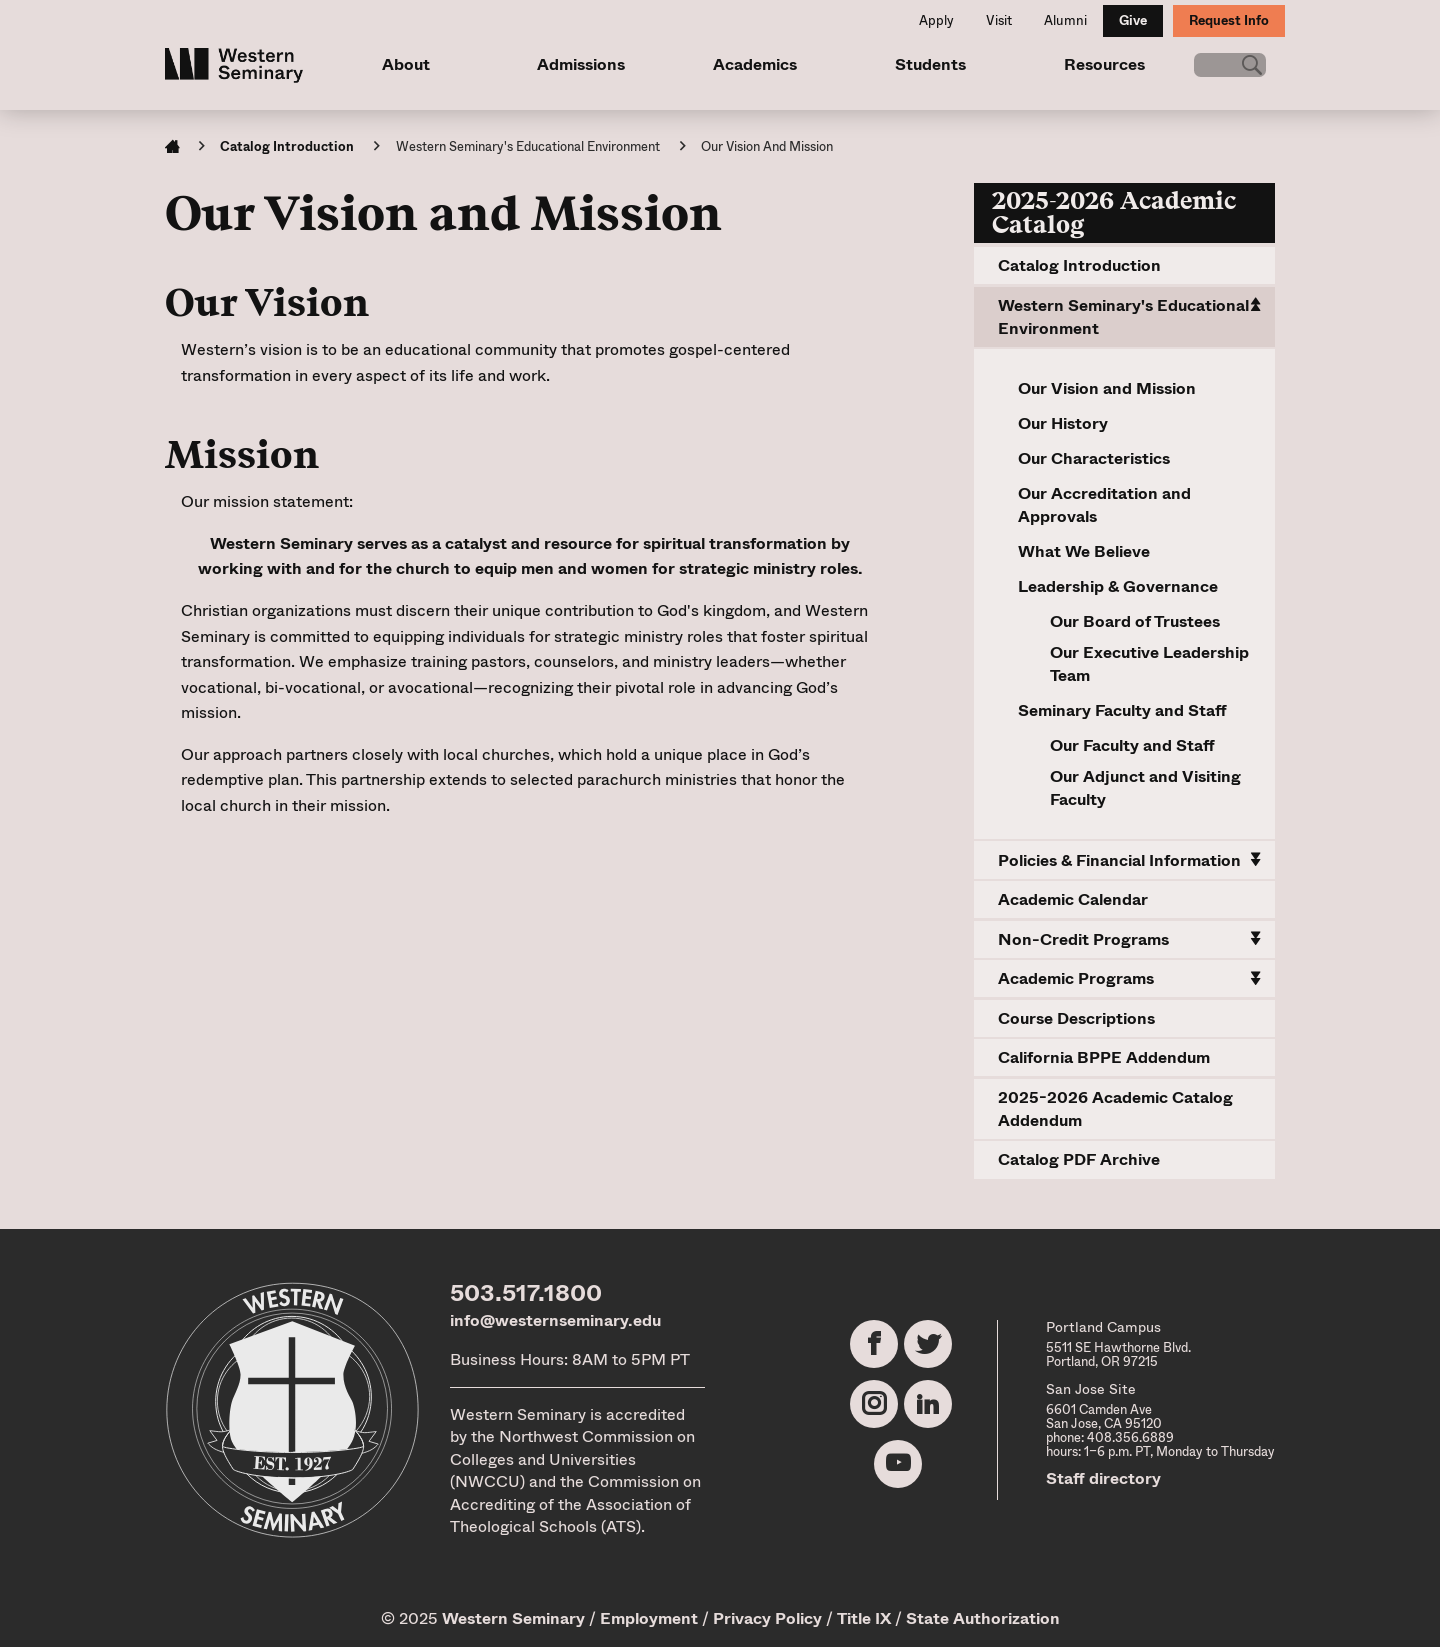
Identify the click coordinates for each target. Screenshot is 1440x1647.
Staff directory (1103, 1478)
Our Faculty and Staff (1132, 745)
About (405, 64)
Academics (749, 64)
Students (920, 64)
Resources (1092, 64)
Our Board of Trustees (1135, 621)
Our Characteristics (1094, 458)
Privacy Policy (767, 1618)
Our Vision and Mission (1107, 388)
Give (1133, 20)
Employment (649, 1618)
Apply (936, 20)
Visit (999, 20)
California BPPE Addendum (1104, 1057)
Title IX (864, 1618)
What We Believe (1084, 551)
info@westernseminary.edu (555, 1320)
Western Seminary (513, 1618)
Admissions (577, 64)
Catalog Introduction (287, 146)
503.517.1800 (526, 1293)
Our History (1063, 423)
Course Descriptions (1076, 1018)
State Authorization (983, 1618)
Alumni (1065, 20)
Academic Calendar (1073, 899)
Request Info (1229, 20)
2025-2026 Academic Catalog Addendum (1115, 1109)
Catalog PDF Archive (1079, 1159)
